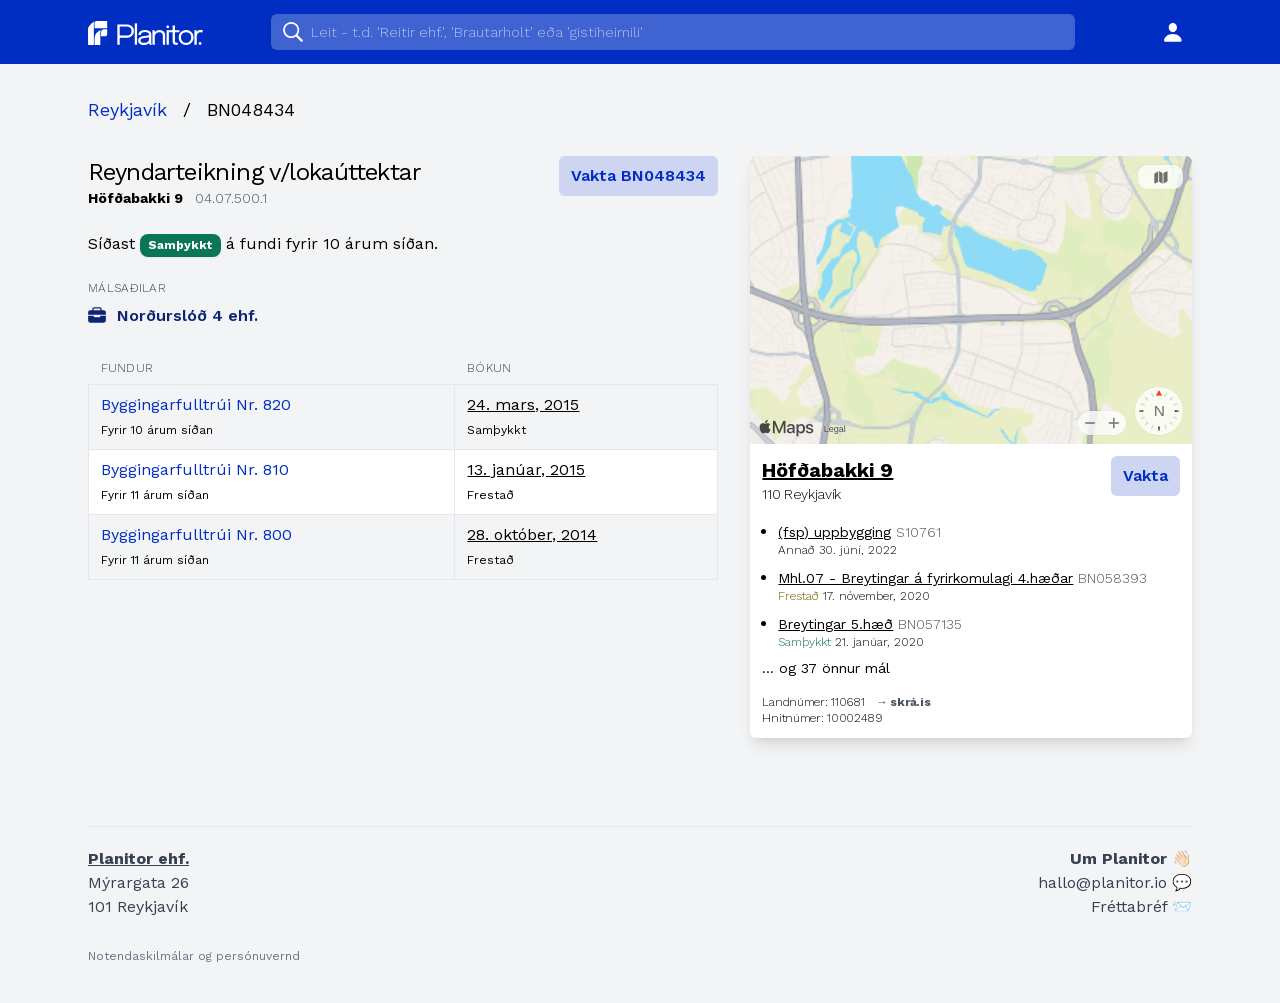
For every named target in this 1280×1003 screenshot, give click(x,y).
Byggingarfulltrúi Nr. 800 (196, 534)
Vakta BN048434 (638, 175)
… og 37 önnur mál (826, 668)
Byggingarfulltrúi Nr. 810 (195, 469)
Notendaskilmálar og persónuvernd (194, 956)
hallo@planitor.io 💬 (1115, 882)
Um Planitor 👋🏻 (1131, 858)
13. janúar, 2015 (526, 469)
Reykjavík (127, 109)
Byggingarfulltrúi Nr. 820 (196, 404)
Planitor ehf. (138, 858)
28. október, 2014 (532, 534)
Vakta (1145, 475)
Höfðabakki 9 (827, 470)
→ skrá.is (903, 702)
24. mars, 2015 (523, 404)
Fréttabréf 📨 (1141, 906)
